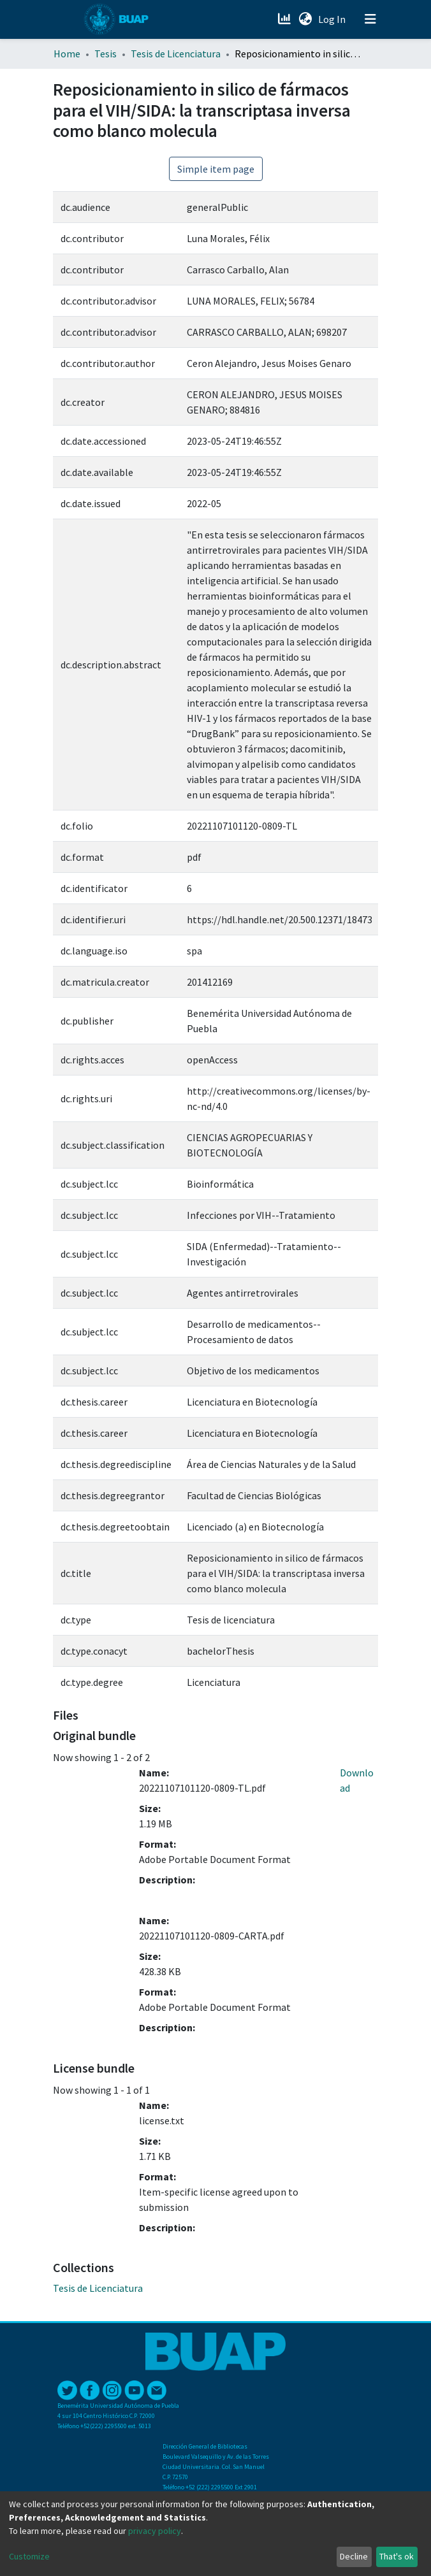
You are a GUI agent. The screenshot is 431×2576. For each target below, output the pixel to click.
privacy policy (154, 2530)
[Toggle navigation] (370, 19)
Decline (354, 2556)
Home (67, 53)
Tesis (105, 53)
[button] (305, 19)
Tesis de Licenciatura (176, 53)
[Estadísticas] (285, 19)
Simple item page (215, 168)
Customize (29, 2556)
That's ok (396, 2556)
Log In (333, 19)
